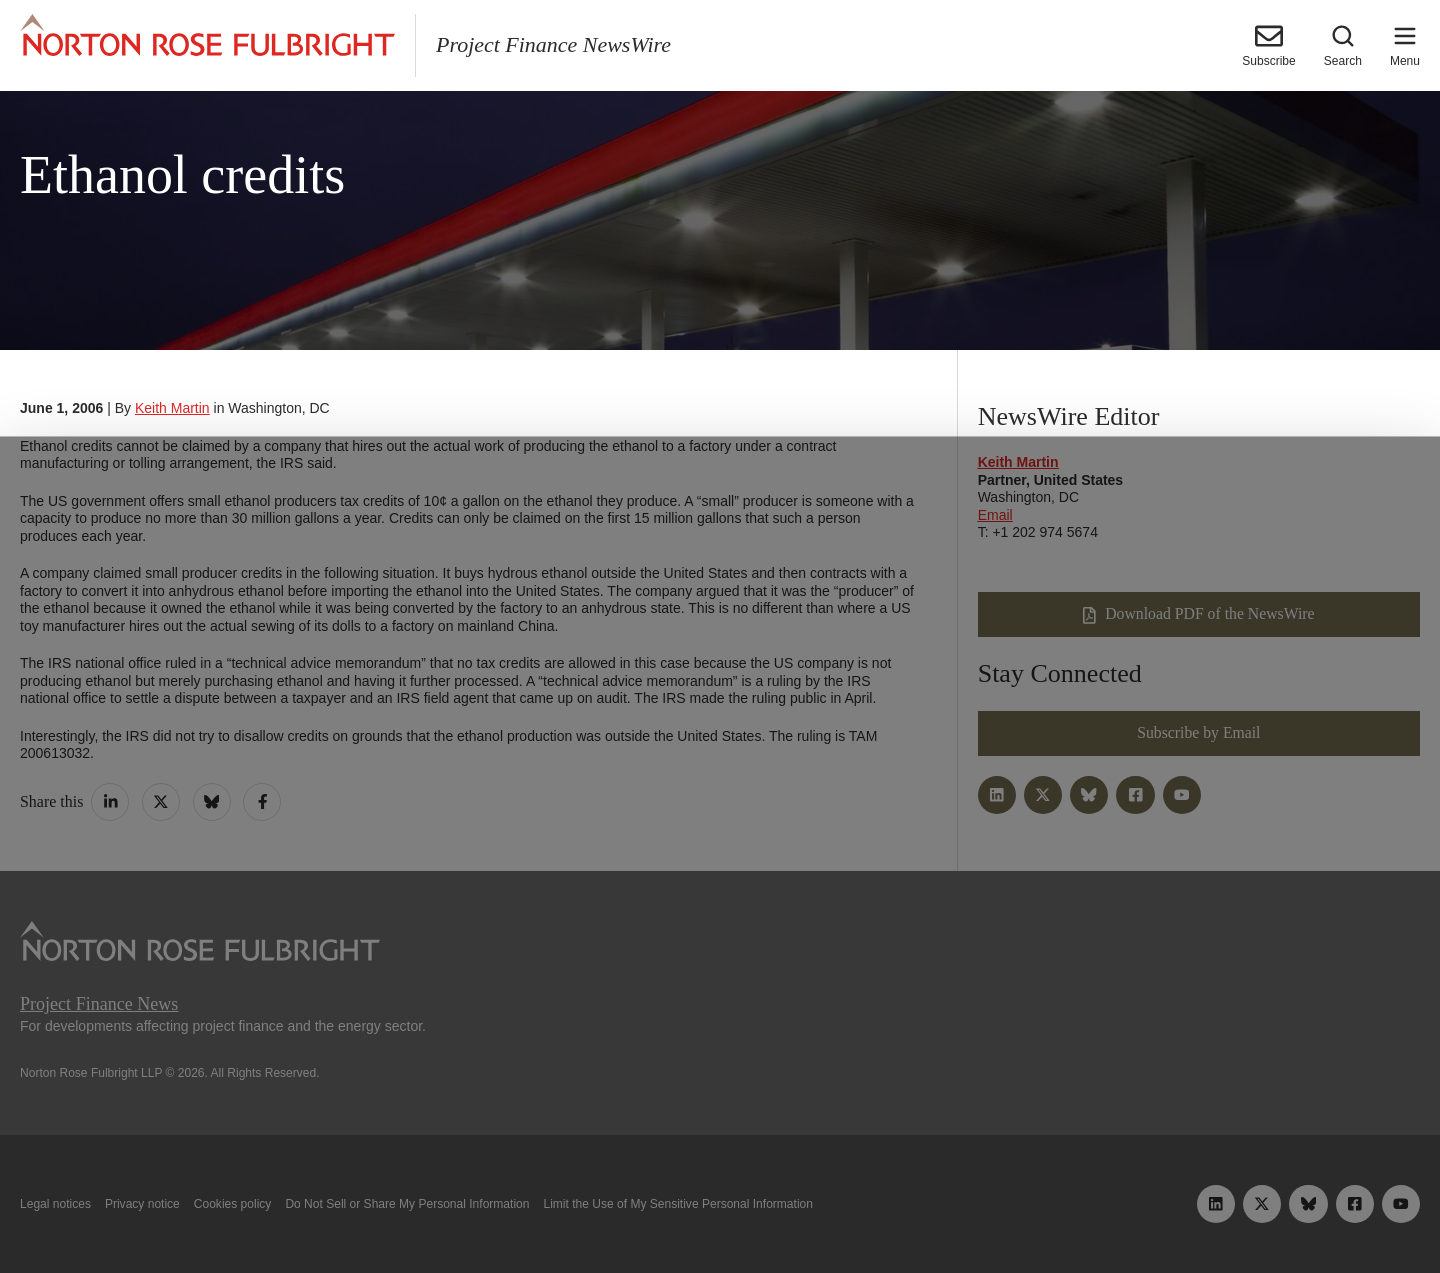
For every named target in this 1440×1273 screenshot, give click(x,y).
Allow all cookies (442, 1211)
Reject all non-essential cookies (1007, 1211)
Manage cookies (720, 1211)
